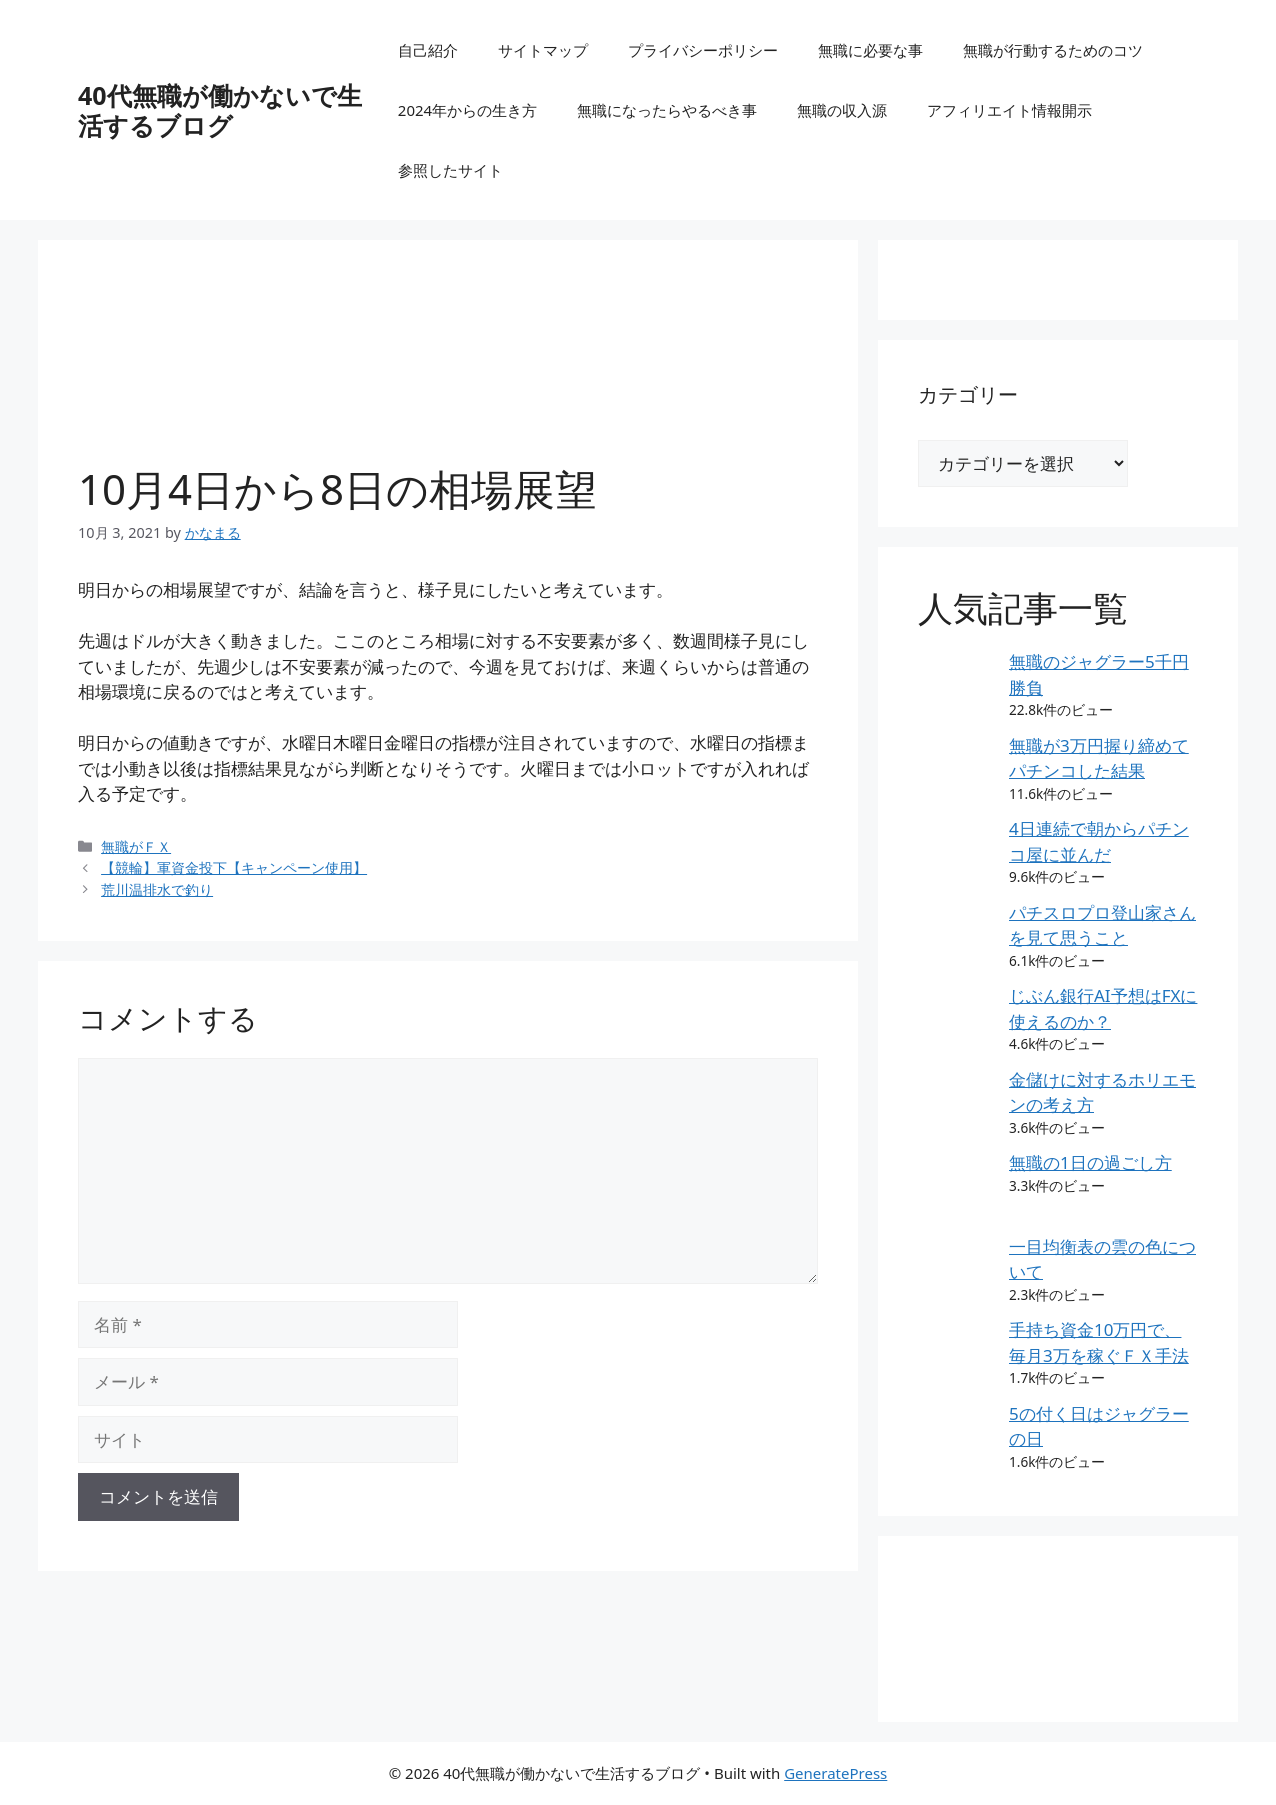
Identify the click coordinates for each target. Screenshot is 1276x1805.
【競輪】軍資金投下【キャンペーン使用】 (234, 867)
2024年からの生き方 (467, 110)
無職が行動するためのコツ (1053, 50)
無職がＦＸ (136, 846)
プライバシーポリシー (703, 50)
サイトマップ (543, 50)
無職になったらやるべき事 (667, 110)
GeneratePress (835, 1773)
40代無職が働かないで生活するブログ (220, 110)
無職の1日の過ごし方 (1090, 1162)
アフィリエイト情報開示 (1009, 110)
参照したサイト (450, 170)
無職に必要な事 (870, 50)
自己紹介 (428, 50)
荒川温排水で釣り (157, 889)
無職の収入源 (842, 110)
